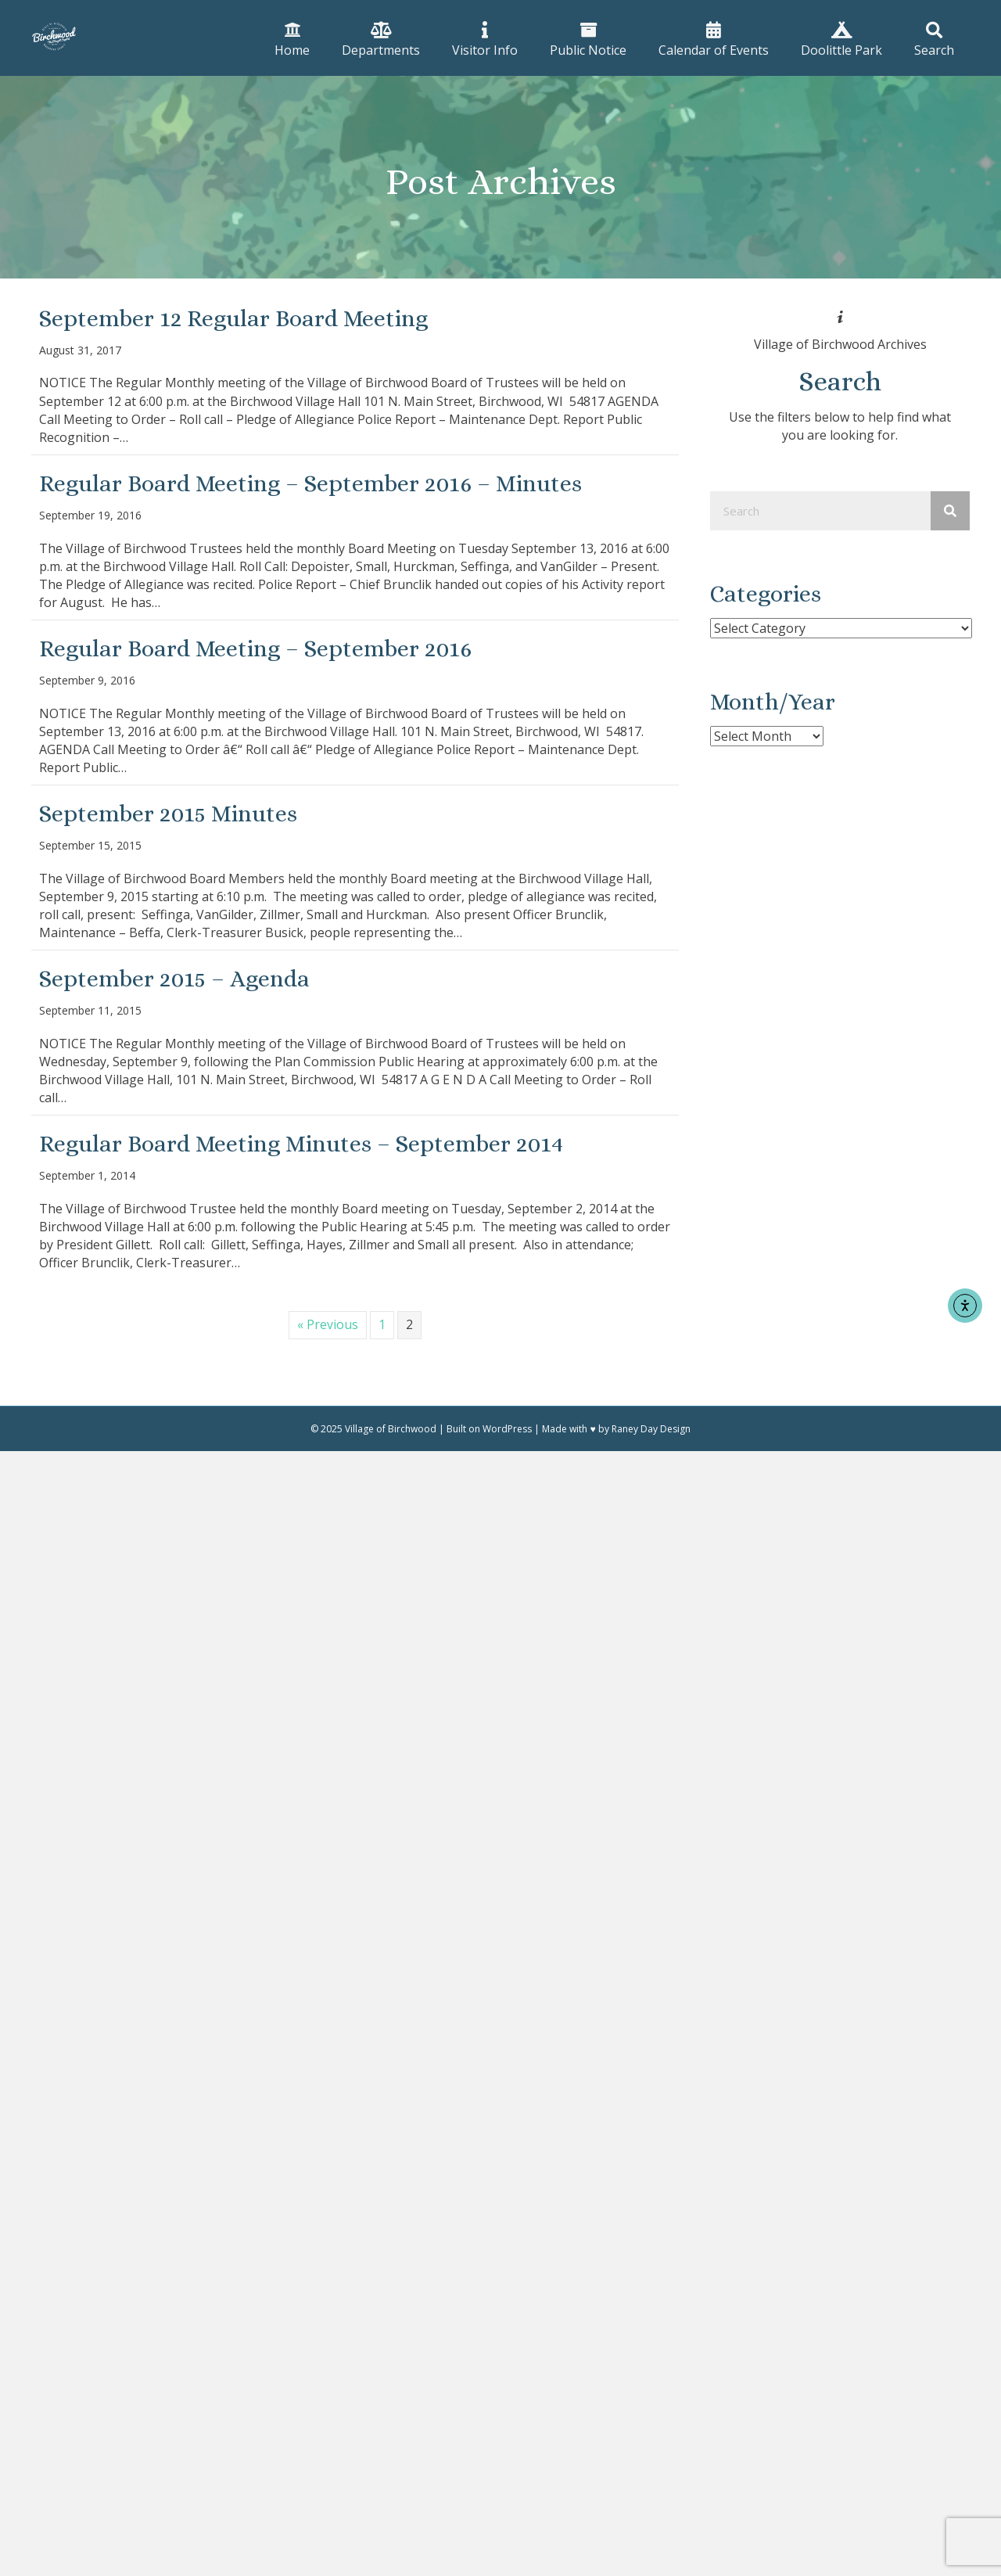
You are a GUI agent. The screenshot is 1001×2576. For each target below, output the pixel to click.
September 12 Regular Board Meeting (233, 318)
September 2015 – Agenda (174, 978)
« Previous (327, 1324)
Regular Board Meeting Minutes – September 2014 (301, 1143)
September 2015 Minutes (168, 813)
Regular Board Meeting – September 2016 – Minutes (310, 483)
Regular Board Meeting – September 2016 (255, 648)
